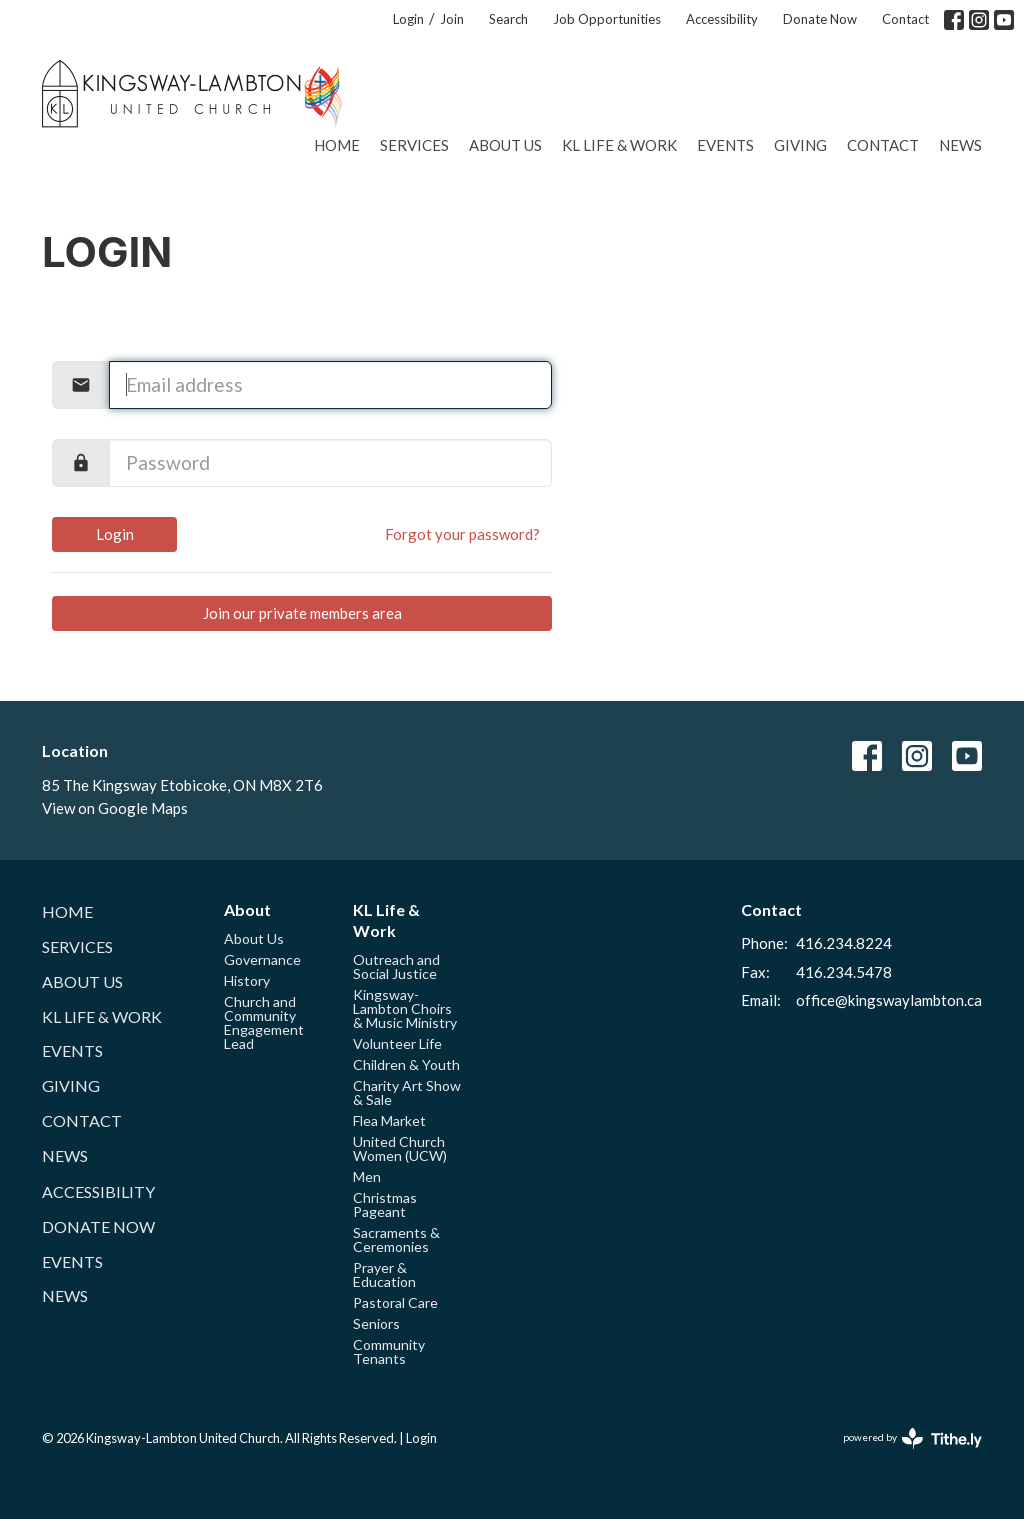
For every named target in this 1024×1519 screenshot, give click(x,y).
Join (452, 19)
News (960, 145)
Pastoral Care (395, 1302)
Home (337, 145)
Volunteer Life (397, 1043)
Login (408, 19)
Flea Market (389, 1120)
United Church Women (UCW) (400, 1148)
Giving (800, 145)
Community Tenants (389, 1351)
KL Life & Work (619, 145)
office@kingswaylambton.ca (889, 1000)
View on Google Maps (115, 808)
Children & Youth (406, 1064)
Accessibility (722, 19)
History (247, 980)
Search (508, 19)
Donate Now (820, 19)
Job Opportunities (607, 19)
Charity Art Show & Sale (407, 1092)
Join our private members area (302, 613)
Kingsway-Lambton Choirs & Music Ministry (405, 1008)
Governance (262, 959)
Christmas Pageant (385, 1204)
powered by (912, 1438)
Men (367, 1176)
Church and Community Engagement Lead (264, 1022)
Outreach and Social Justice (396, 966)
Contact (905, 19)
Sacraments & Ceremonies (396, 1239)
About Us (505, 145)
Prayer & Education (384, 1274)
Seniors (376, 1323)
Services (414, 145)
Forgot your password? (462, 534)
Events (725, 145)
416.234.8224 (844, 943)
